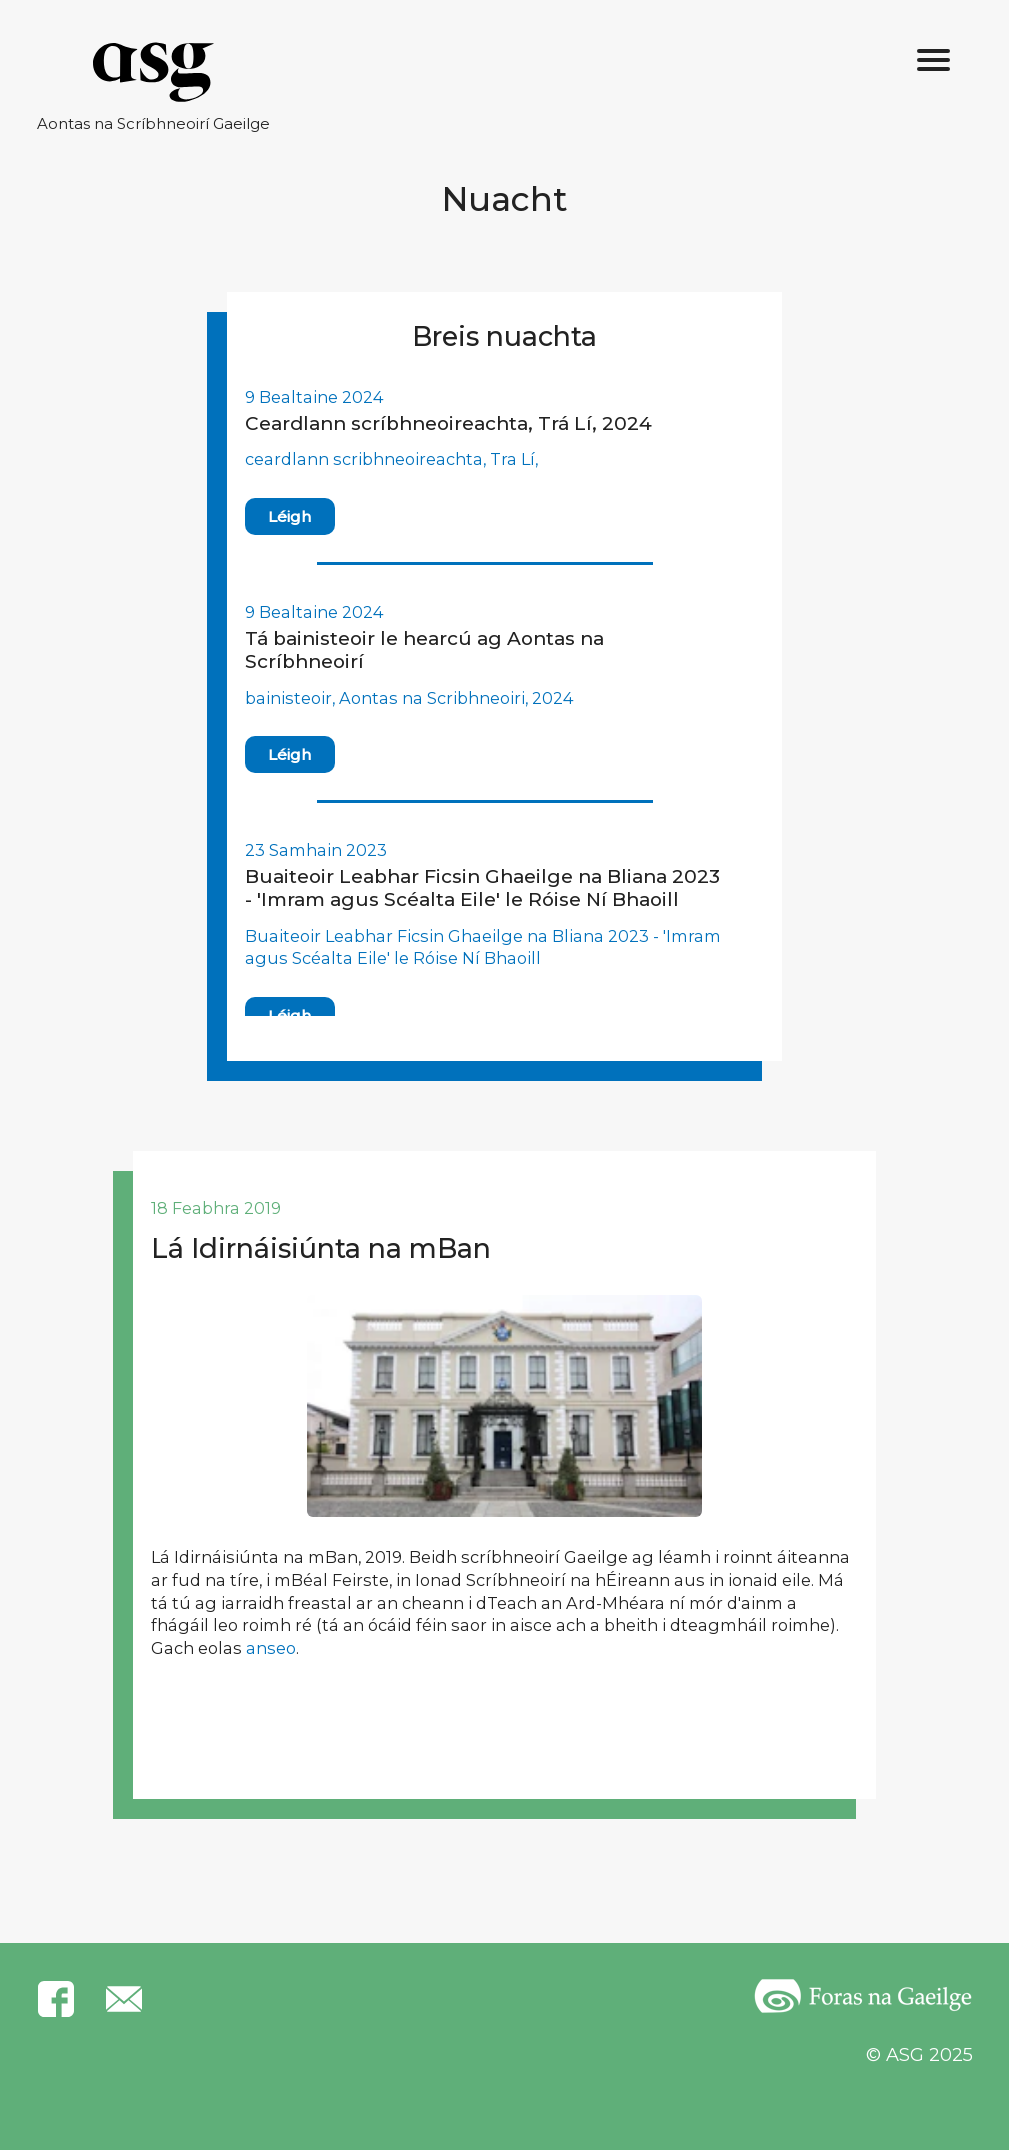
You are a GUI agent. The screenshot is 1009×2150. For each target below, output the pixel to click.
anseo (271, 1648)
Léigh (289, 516)
